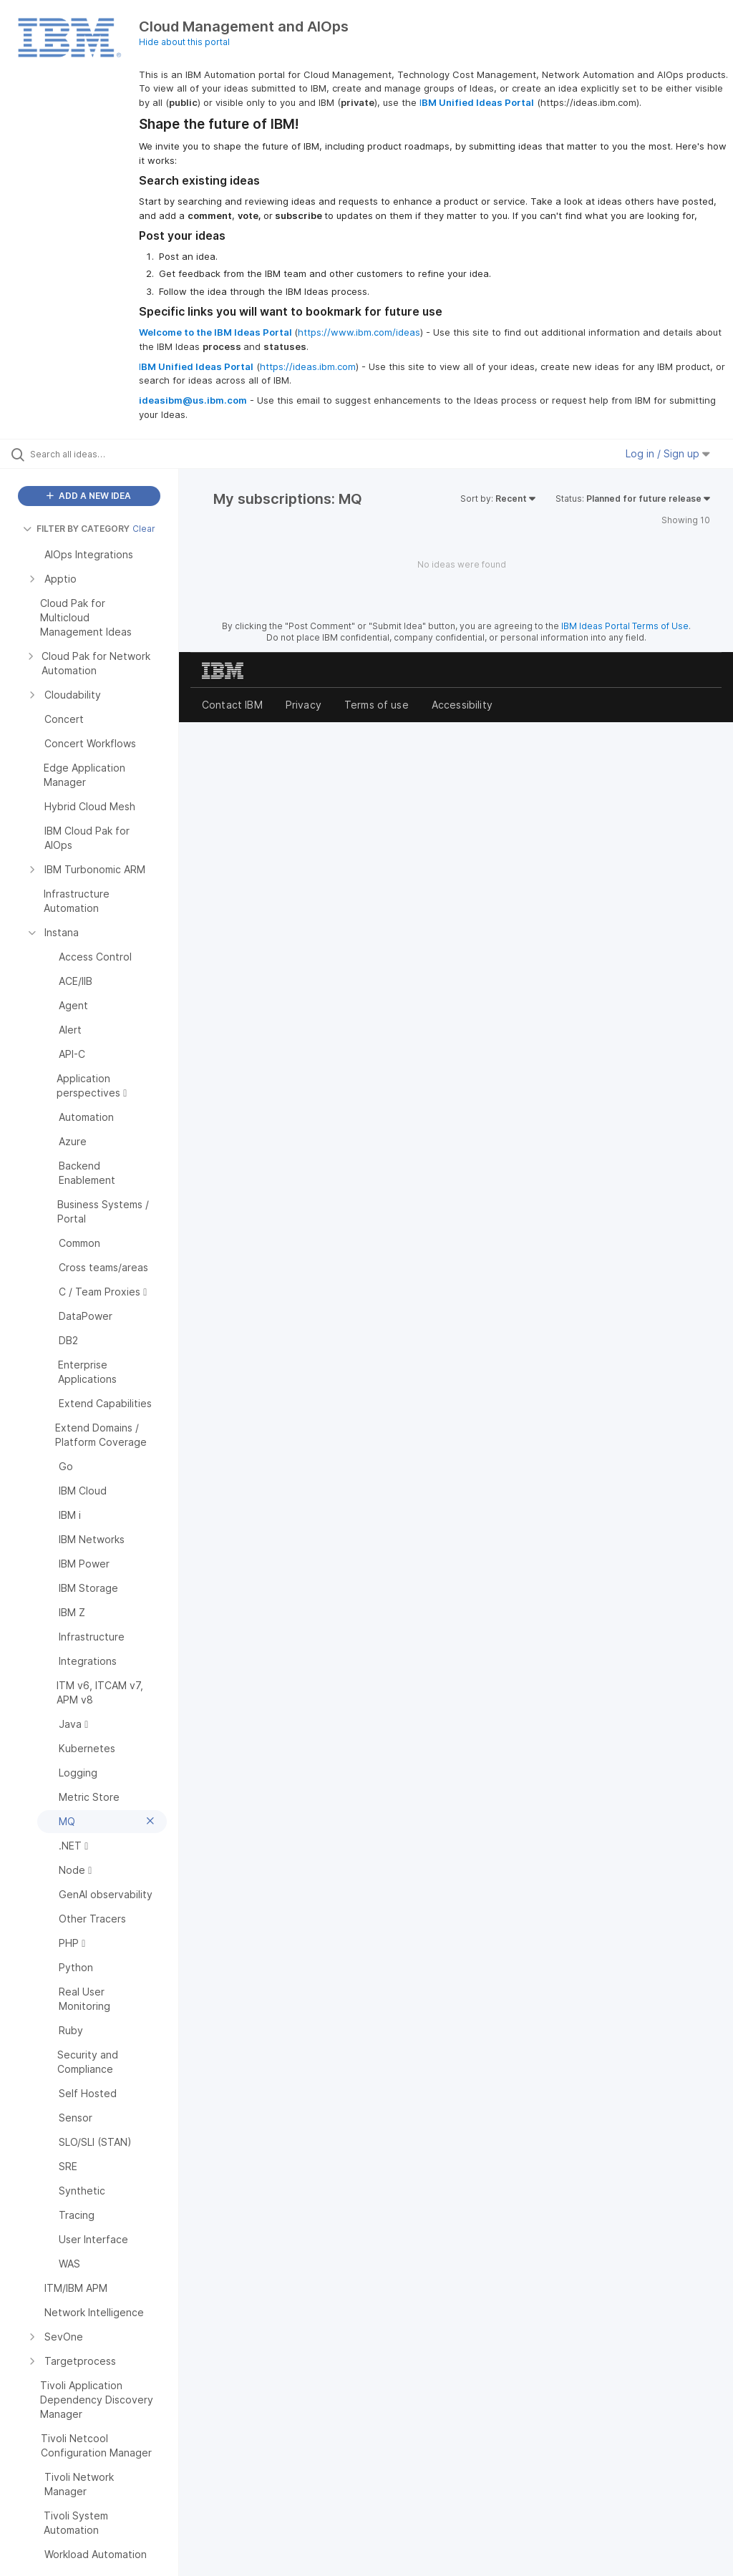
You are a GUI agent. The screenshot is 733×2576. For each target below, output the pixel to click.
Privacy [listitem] (303, 705)
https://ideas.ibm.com (308, 366)
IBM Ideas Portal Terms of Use (625, 626)
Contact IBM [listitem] (232, 705)
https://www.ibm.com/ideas (359, 332)
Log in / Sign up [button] (668, 453)
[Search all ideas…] (96, 453)
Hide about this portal (184, 42)
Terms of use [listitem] (376, 705)
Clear (143, 528)
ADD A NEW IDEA (89, 495)
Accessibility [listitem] (462, 705)
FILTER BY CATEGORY (76, 528)
